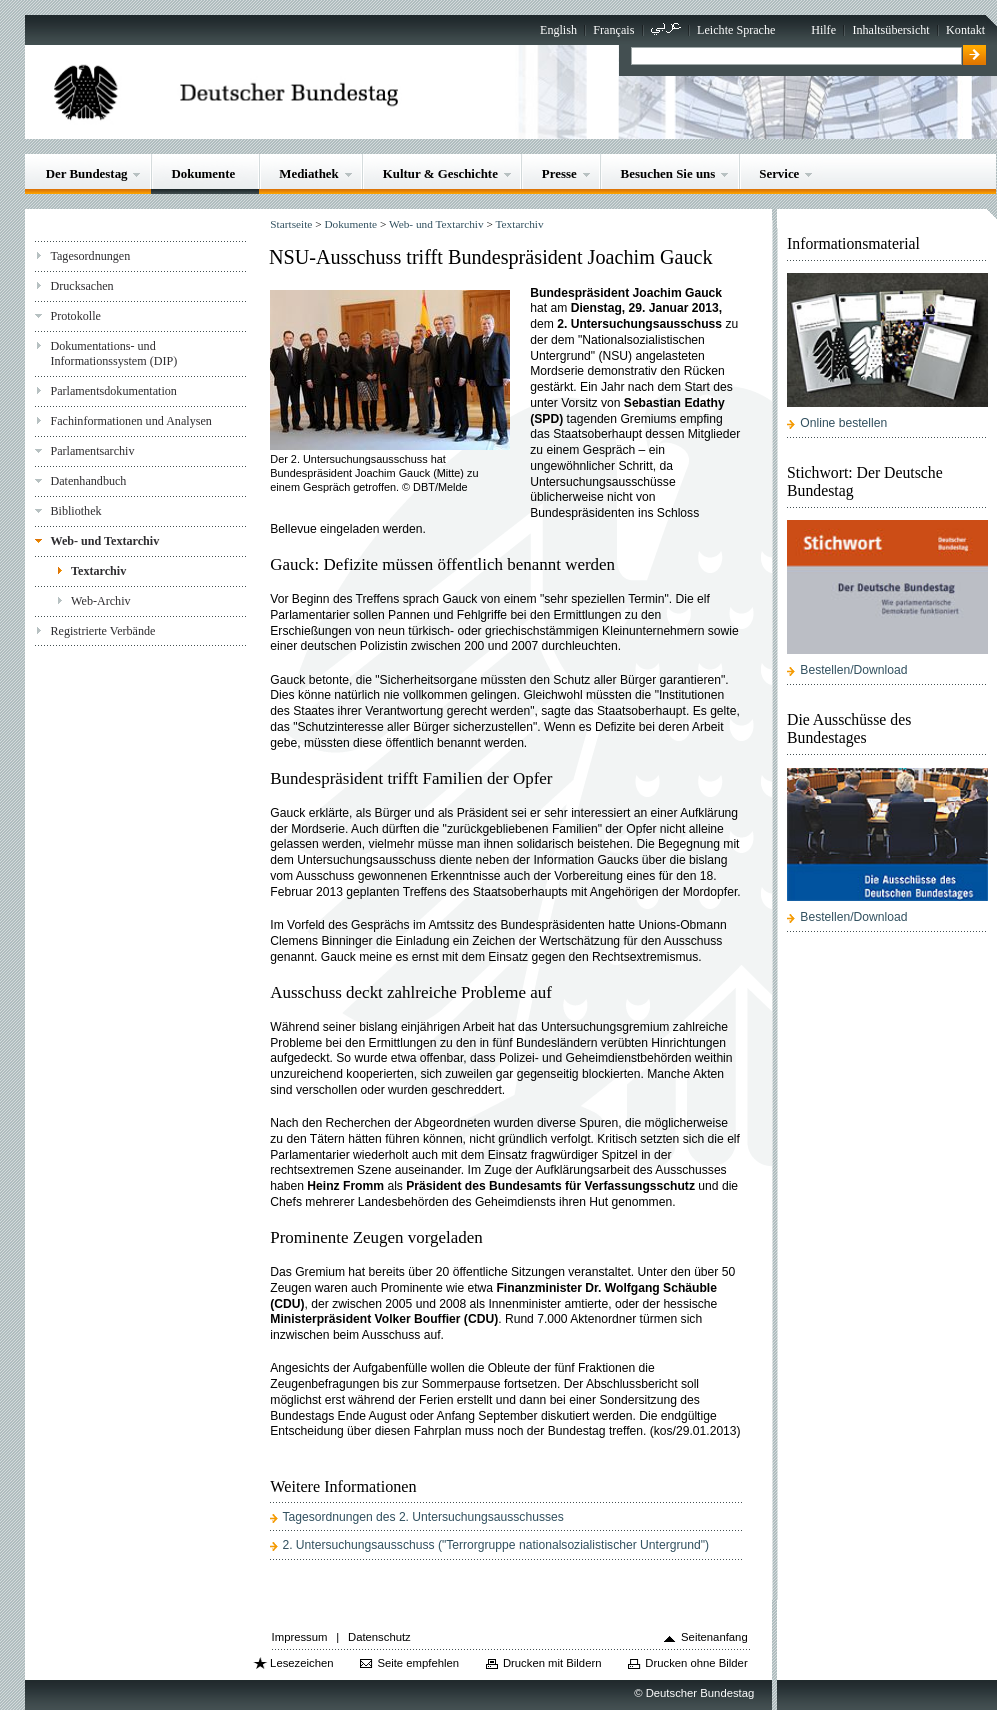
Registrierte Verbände (102, 631)
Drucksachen (81, 286)
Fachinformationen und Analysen (130, 421)
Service (779, 173)
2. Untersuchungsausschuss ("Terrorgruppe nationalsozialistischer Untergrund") (495, 1545)
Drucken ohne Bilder (696, 1663)
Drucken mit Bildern (552, 1663)
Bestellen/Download (853, 670)
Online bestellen (843, 423)
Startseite (291, 224)
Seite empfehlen (418, 1663)
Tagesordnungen (90, 256)
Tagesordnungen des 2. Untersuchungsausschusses (422, 1517)
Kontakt (965, 30)
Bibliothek (75, 511)
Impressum (300, 1637)
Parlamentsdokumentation (113, 391)
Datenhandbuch (88, 481)
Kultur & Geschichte (440, 173)
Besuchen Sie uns (668, 173)
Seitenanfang (714, 1637)
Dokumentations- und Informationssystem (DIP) (113, 353)
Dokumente (203, 173)
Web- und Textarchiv (104, 541)
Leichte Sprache (736, 30)
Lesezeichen (301, 1663)
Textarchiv (98, 571)
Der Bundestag (87, 173)
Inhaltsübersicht (890, 30)
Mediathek (309, 173)
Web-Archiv (101, 601)
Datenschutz (379, 1637)
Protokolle (75, 316)
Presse (559, 173)
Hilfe (823, 30)
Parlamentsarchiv (92, 451)
